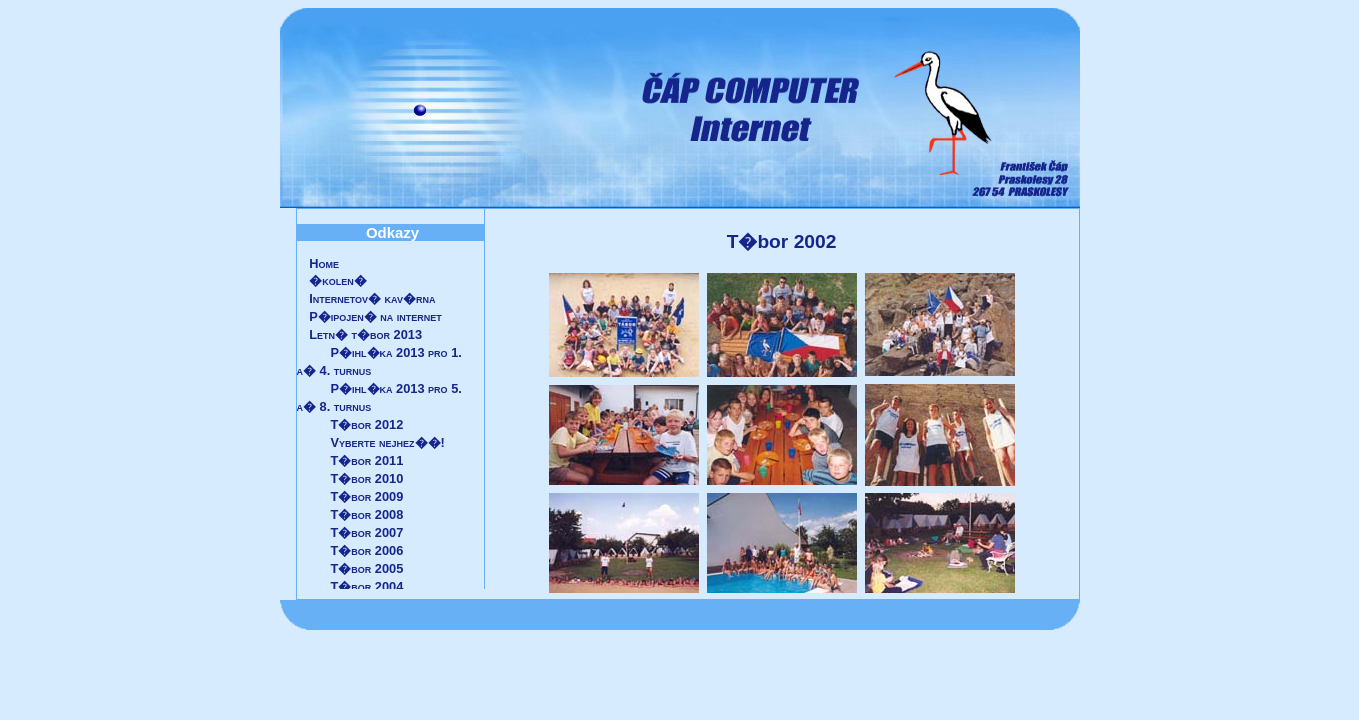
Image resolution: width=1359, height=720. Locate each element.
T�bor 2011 (367, 460)
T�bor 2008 (367, 514)
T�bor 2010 (367, 478)
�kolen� (338, 280)
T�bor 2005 (367, 568)
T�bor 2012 (367, 424)
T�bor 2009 (367, 496)
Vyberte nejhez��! (388, 442)
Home (324, 263)
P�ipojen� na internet (375, 316)
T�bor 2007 (367, 532)
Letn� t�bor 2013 (365, 334)
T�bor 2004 (367, 586)
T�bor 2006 (367, 550)
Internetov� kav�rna (372, 298)
